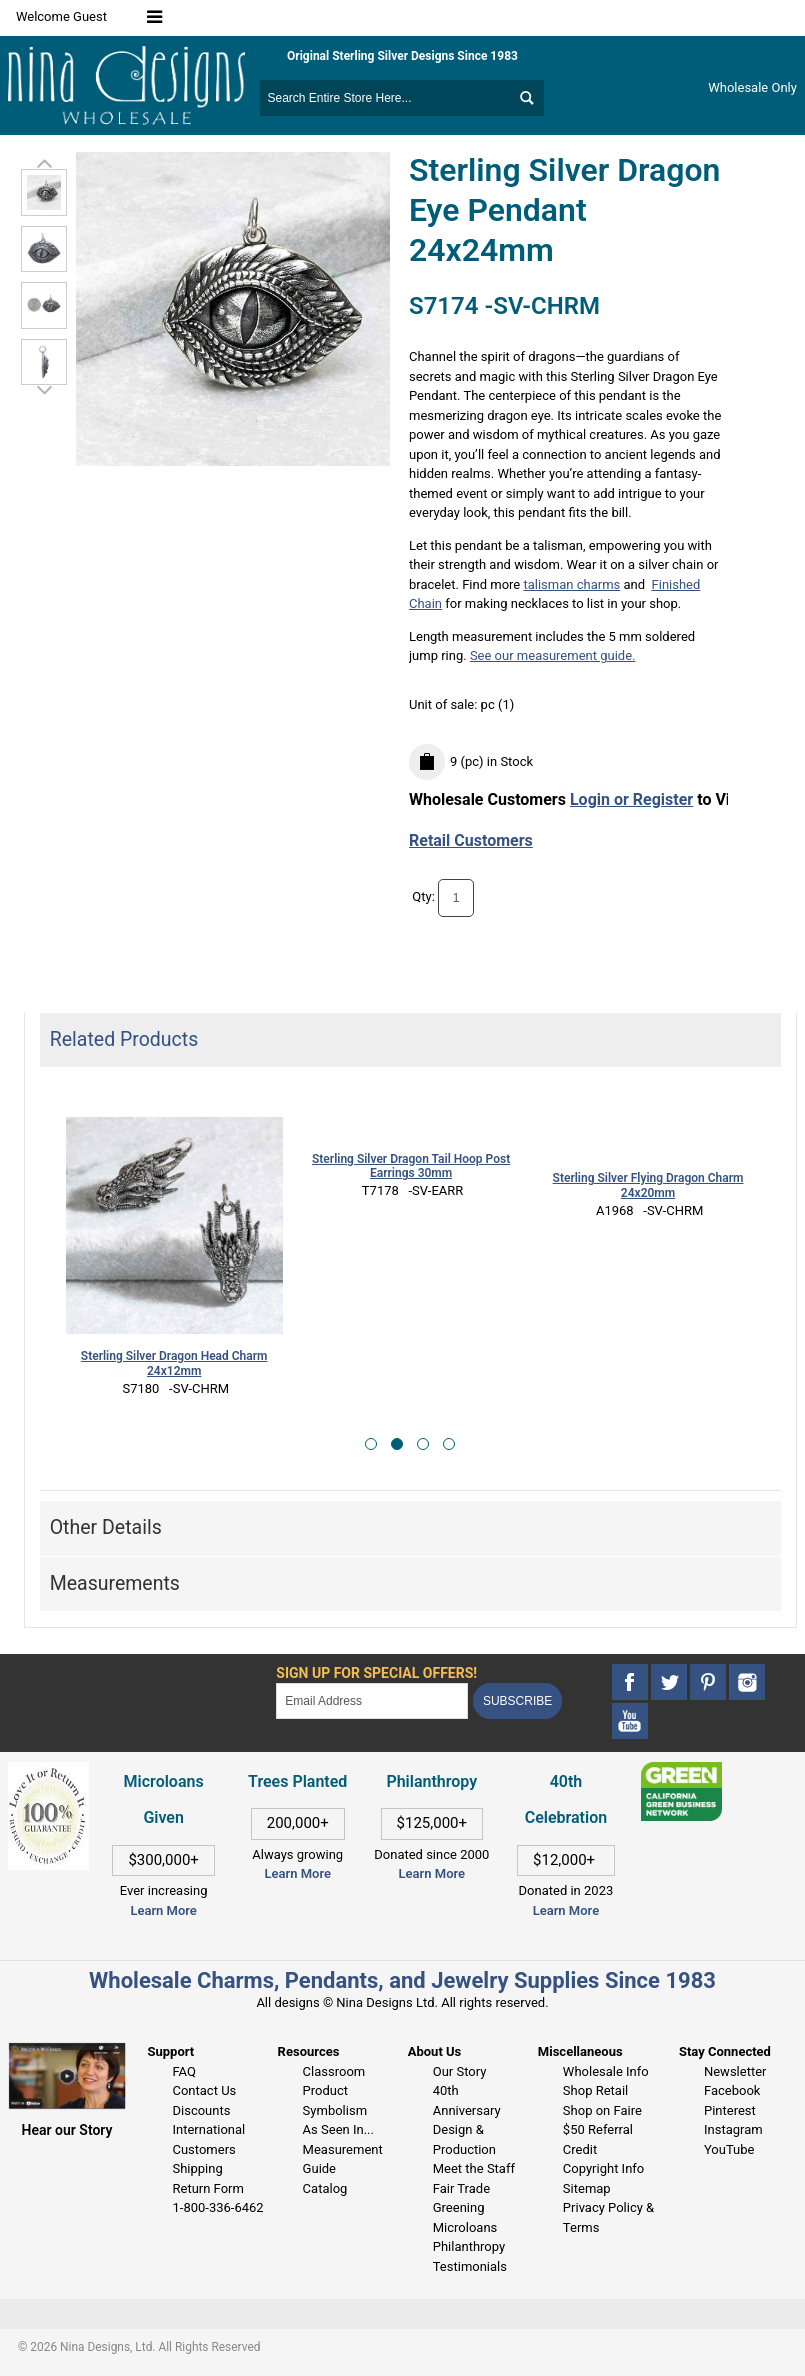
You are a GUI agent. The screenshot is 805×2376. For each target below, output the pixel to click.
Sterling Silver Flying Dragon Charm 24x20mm (648, 1185)
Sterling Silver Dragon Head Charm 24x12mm (174, 1363)
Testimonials (470, 2266)
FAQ (183, 2071)
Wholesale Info (606, 2071)
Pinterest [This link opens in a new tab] (730, 2110)
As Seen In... (338, 2129)
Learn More (163, 1910)
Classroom (334, 2071)
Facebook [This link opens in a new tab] (732, 2090)
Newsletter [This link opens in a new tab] (735, 2071)
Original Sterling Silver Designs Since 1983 (402, 56)
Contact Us (204, 2090)
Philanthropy (469, 2246)
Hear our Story (67, 2130)
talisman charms (571, 584)
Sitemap (587, 2188)
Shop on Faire (602, 2110)
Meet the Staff (474, 2168)
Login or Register (631, 799)
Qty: (423, 896)
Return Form (207, 2188)
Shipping (197, 2168)
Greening (459, 2207)
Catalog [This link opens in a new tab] (325, 2188)
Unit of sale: (445, 704)
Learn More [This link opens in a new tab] (298, 1873)
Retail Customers (471, 840)
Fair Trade (461, 2188)
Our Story (460, 2071)
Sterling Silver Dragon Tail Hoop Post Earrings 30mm (411, 1166)
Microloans (465, 2227)
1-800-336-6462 (217, 2207)
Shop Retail (595, 2090)
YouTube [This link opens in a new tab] (729, 2149)
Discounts (201, 2110)
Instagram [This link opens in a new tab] (733, 2129)
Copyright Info (603, 2168)
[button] (371, 1444)
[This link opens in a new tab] (681, 1771)
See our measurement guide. (553, 655)
